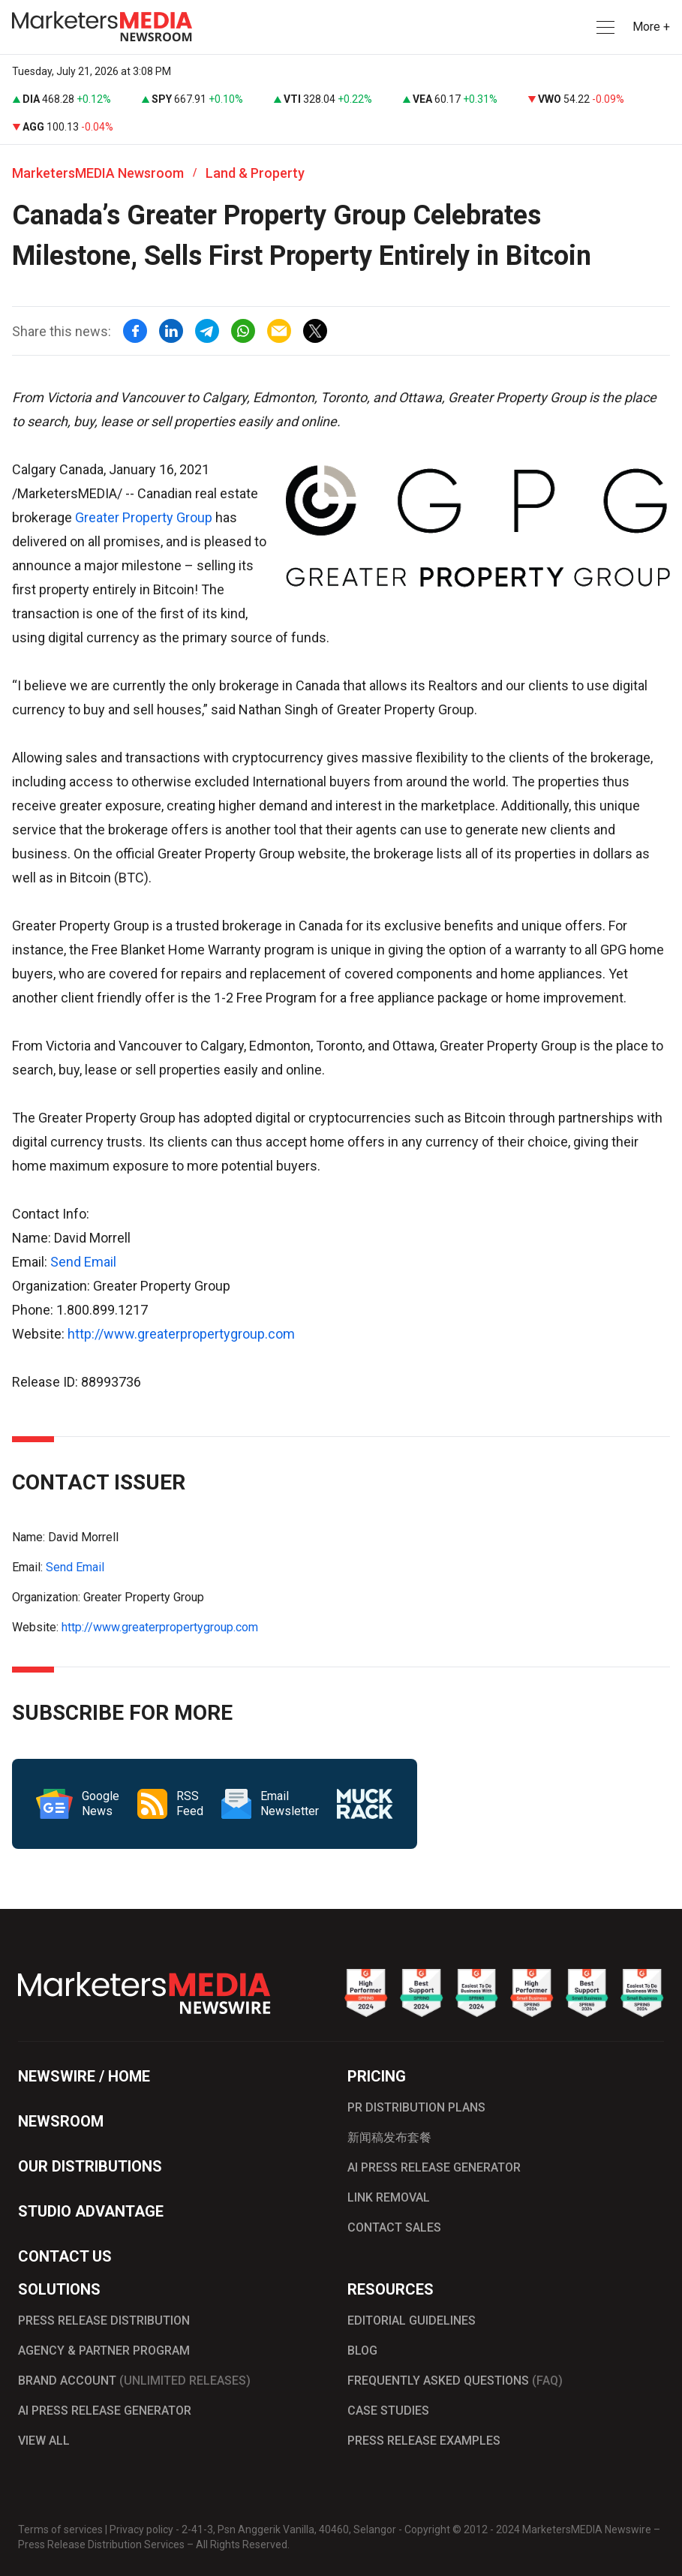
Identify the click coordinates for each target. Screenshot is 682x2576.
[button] (603, 27)
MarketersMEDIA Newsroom (98, 173)
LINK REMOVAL (388, 2197)
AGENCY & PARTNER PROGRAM (104, 2350)
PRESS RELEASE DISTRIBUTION (104, 2320)
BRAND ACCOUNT (134, 2380)
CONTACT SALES (394, 2227)
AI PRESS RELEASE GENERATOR (434, 2167)
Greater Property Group (143, 517)
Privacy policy (141, 2529)
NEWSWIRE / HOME (84, 2076)
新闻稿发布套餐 (389, 2137)
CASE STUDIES (388, 2410)
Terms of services (60, 2529)
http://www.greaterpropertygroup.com (181, 1334)
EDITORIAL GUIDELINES (411, 2320)
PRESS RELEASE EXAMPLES (423, 2440)
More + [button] (651, 27)
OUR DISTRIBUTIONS (90, 2166)
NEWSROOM (61, 2121)
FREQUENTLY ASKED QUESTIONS (455, 2380)
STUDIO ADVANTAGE (91, 2211)
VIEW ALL (44, 2440)
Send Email (83, 1262)
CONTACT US (65, 2256)
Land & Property (255, 173)
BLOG (362, 2350)
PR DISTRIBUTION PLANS (416, 2107)
